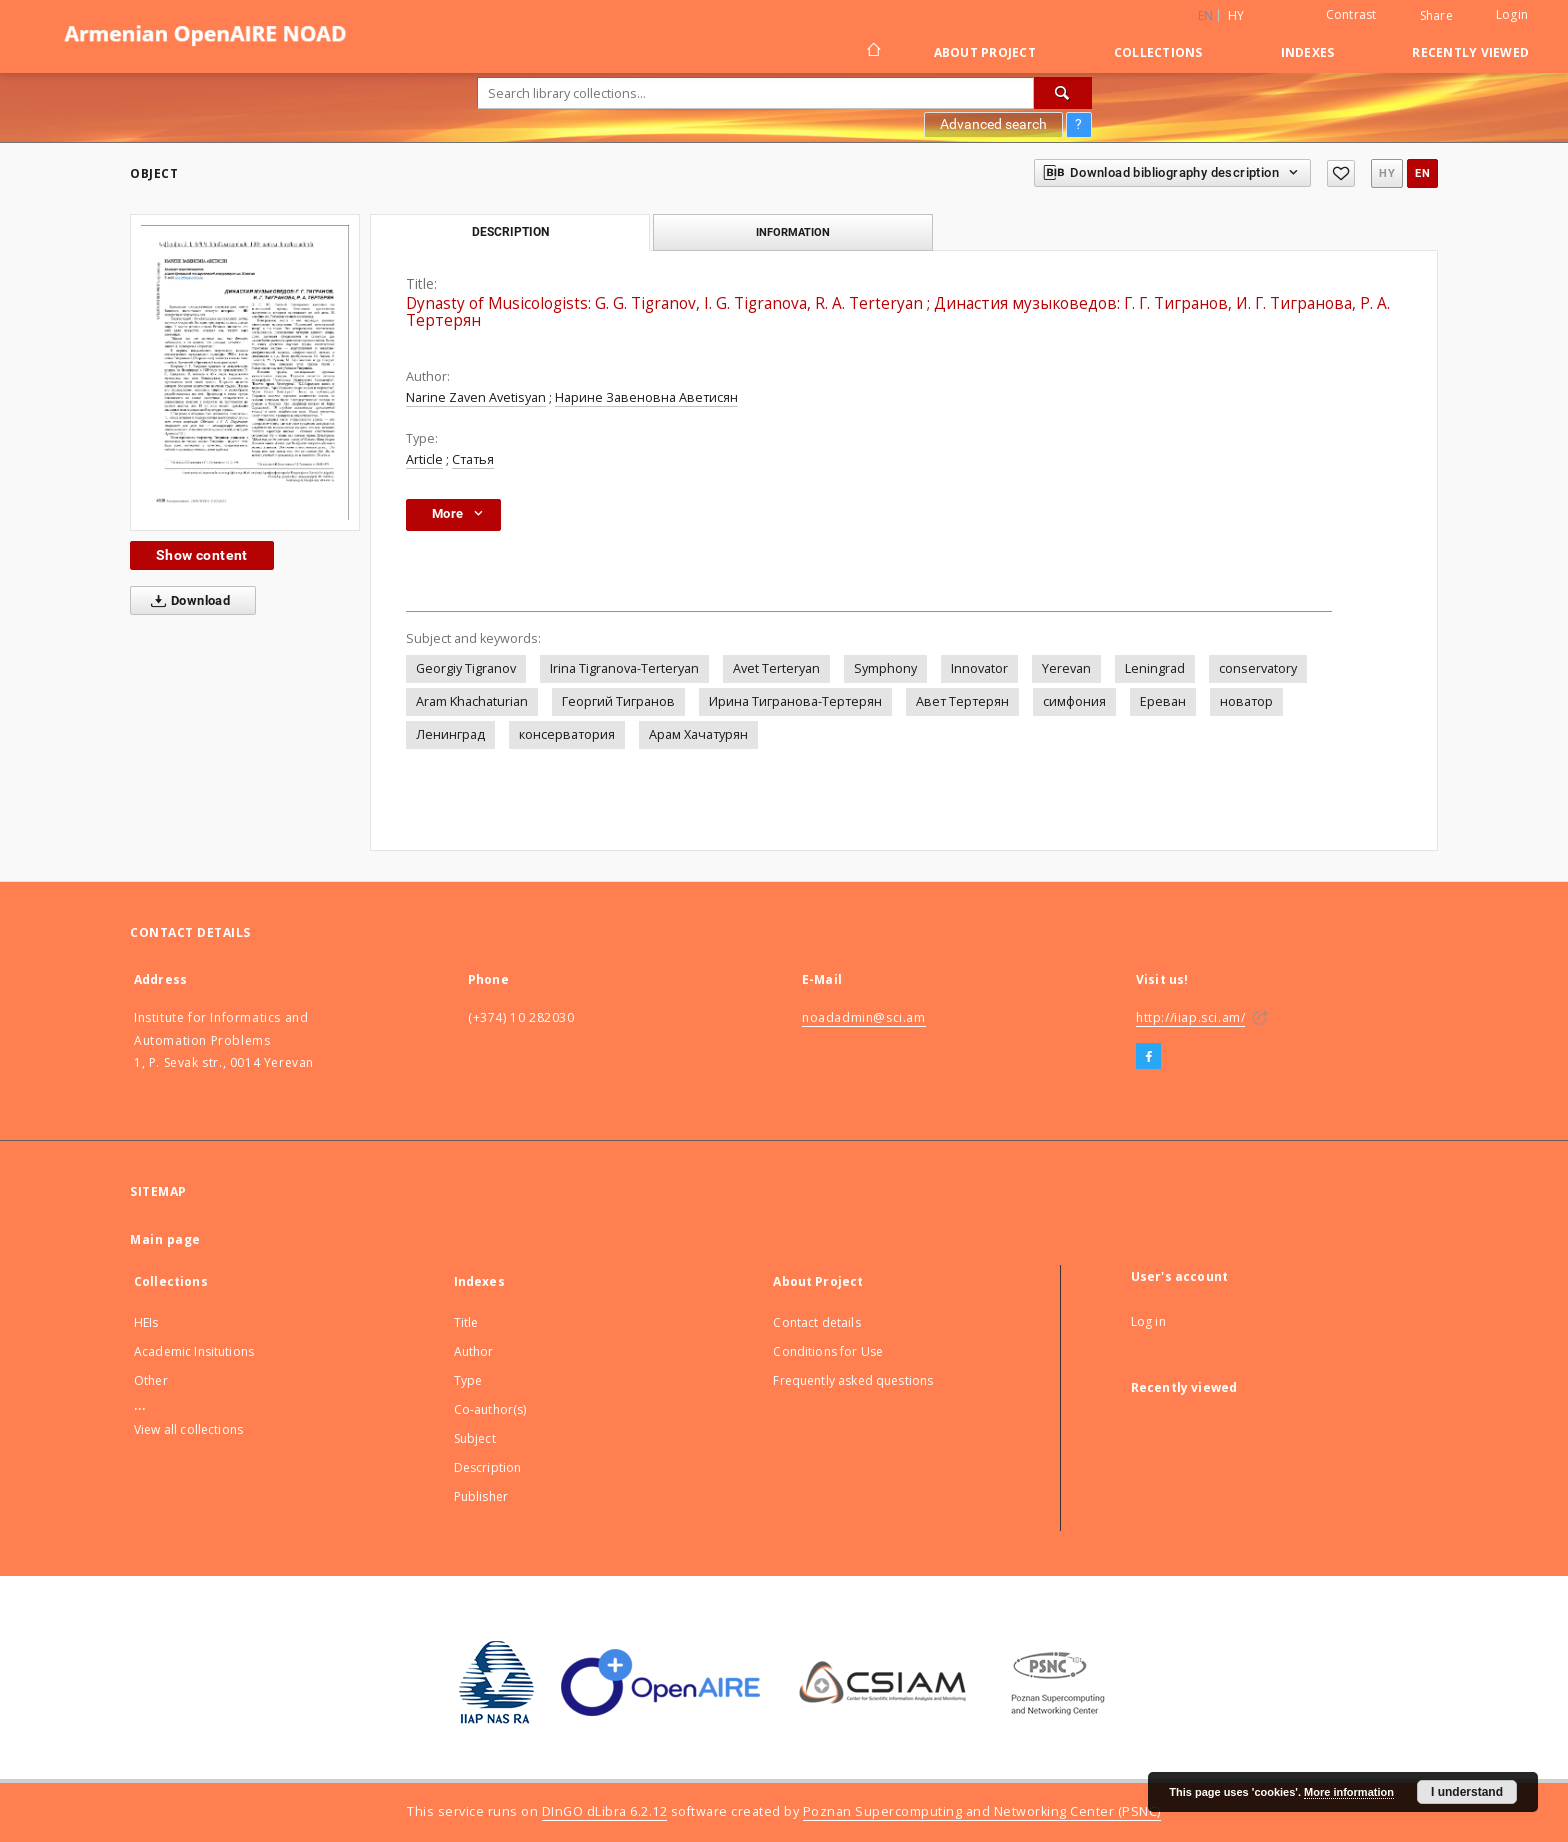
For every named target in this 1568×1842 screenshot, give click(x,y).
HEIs (146, 1322)
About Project (985, 52)
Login (1512, 14)
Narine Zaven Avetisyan (476, 397)
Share (1436, 16)
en (1422, 173)
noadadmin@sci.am (864, 1017)
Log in (1148, 1321)
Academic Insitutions (194, 1351)
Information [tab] (793, 232)
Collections (1158, 52)
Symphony (885, 668)
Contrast (1351, 14)
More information (1349, 1792)
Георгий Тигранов (618, 701)
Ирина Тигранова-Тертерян (795, 701)
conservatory (1258, 668)
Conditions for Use (828, 1351)
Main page (165, 1239)
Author (474, 1351)
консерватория (567, 734)
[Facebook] (1148, 1057)
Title (466, 1322)
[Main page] (872, 52)
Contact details (816, 1322)
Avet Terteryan (776, 668)
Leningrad (1155, 668)
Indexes (1308, 52)
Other (151, 1380)
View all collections (188, 1429)
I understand (1467, 1792)
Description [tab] (510, 232)
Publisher (481, 1496)
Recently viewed (1470, 52)
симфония (1074, 701)
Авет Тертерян (962, 701)
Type (468, 1380)
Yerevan (1066, 668)
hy (1236, 15)
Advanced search (993, 124)
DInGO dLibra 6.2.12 (605, 1811)
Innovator (979, 668)
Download (186, 601)
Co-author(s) (490, 1409)
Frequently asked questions (853, 1380)
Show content (202, 555)
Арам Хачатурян (698, 734)
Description (488, 1467)
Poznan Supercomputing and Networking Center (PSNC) (982, 1811)
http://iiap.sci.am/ (1190, 1017)
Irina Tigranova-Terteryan (624, 668)
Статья (473, 459)
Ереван (1163, 701)
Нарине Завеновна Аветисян (646, 397)
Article (424, 459)
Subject (475, 1438)
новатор (1246, 701)
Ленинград (450, 734)
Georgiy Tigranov (466, 668)
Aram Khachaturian (472, 701)
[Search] (1063, 93)
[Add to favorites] (1341, 173)
